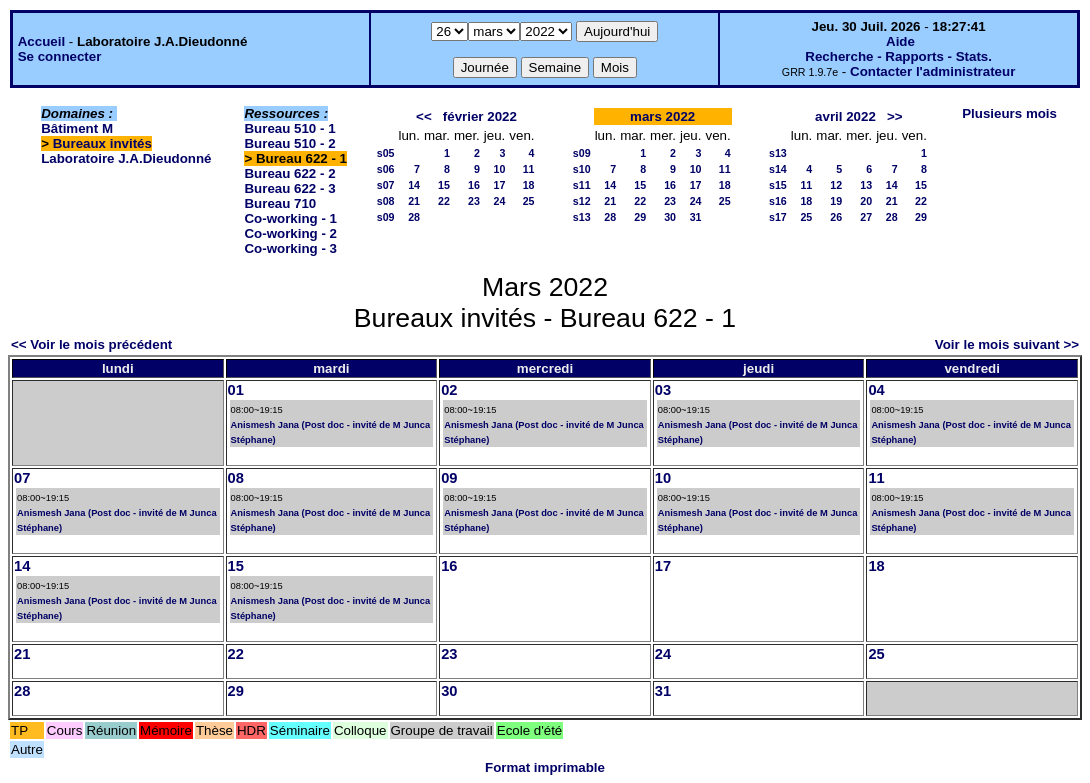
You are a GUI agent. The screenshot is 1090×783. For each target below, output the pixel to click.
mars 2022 (662, 116)
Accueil (41, 41)
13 (866, 185)
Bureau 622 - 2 (289, 173)
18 (529, 185)
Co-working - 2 (290, 233)
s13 (582, 217)
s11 (582, 185)
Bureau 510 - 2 (289, 143)
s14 (778, 169)
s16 (778, 201)
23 (474, 201)
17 (499, 185)
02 (449, 390)
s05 (386, 153)
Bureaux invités (102, 143)
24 (499, 201)
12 (836, 185)
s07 (386, 185)
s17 (778, 217)
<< (424, 116)
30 (670, 217)
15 (444, 185)
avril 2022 (845, 116)
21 (414, 201)
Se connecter (60, 56)
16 (474, 185)
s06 (386, 169)
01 (236, 390)
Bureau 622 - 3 (289, 188)
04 (876, 390)
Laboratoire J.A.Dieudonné (126, 158)
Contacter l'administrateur (932, 71)
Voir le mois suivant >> (1007, 344)
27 (866, 217)
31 (696, 217)
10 (499, 169)
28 (414, 217)
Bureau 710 (280, 203)
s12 (582, 201)
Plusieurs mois (1009, 113)
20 (866, 201)
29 (640, 217)
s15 (778, 185)
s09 (386, 217)
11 (529, 169)
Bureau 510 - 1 (289, 128)
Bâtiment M (77, 128)
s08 (386, 201)
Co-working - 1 (290, 218)
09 (449, 478)
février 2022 (480, 116)
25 (529, 201)
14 (414, 185)
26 (836, 217)
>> (895, 116)
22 (444, 201)
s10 (582, 169)
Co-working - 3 (290, 248)
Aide (900, 41)
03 (663, 390)
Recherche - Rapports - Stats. (898, 56)
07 (22, 478)
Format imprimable (545, 767)
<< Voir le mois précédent (91, 344)
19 (836, 201)
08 (236, 478)
